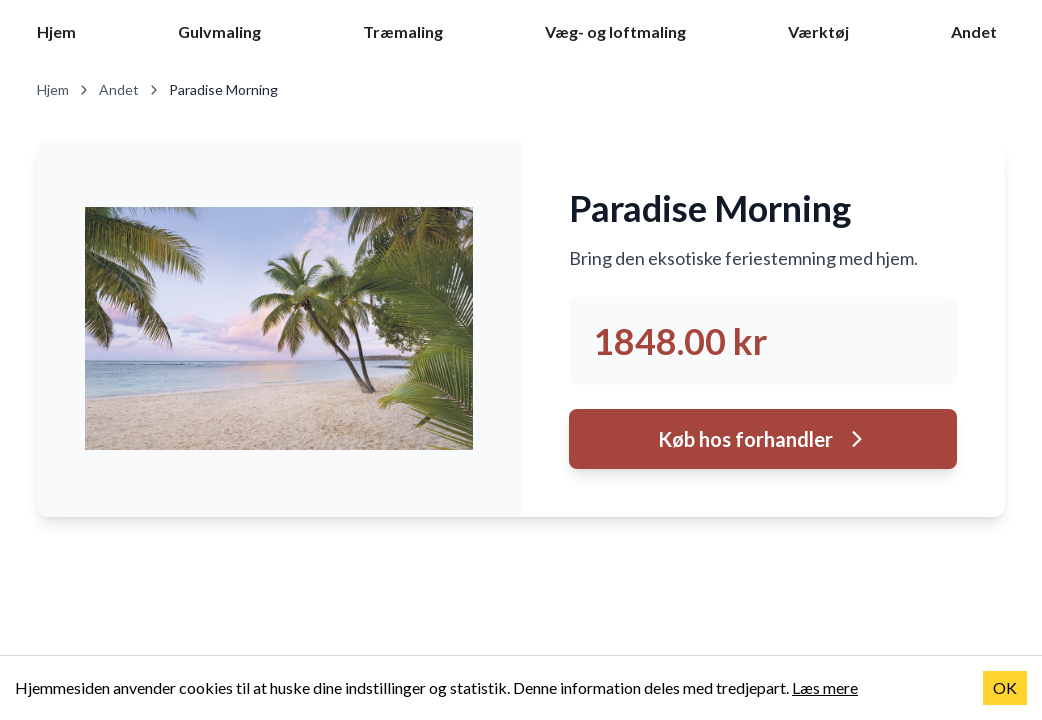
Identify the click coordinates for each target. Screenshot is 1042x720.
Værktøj (818, 31)
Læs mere (825, 687)
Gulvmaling (219, 31)
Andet (974, 31)
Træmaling (403, 31)
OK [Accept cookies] (1005, 687)
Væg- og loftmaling (615, 31)
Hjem (56, 31)
